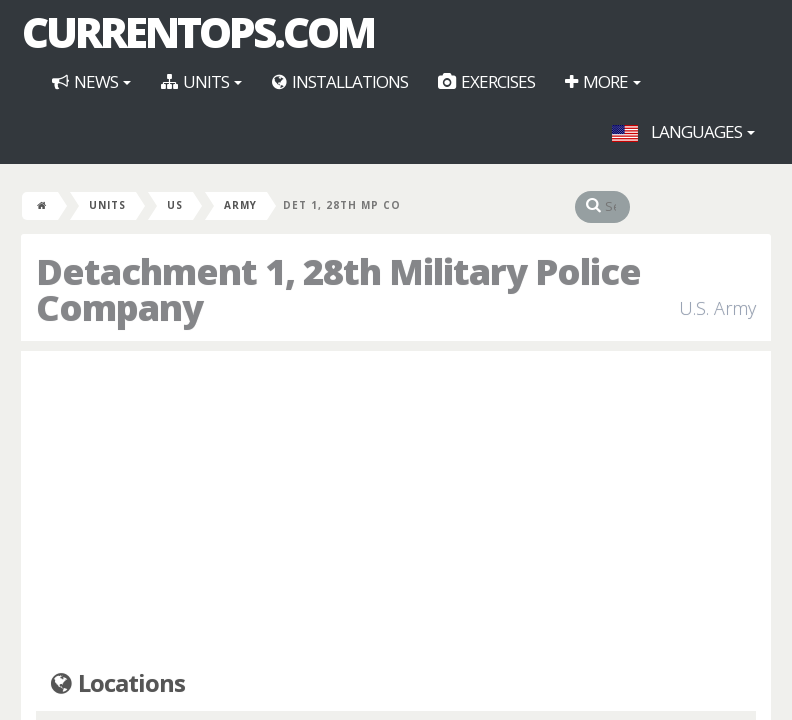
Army (240, 205)
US (175, 205)
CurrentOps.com (198, 32)
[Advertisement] (396, 511)
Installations (340, 81)
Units (201, 81)
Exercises (486, 81)
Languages (683, 131)
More (603, 81)
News (91, 81)
